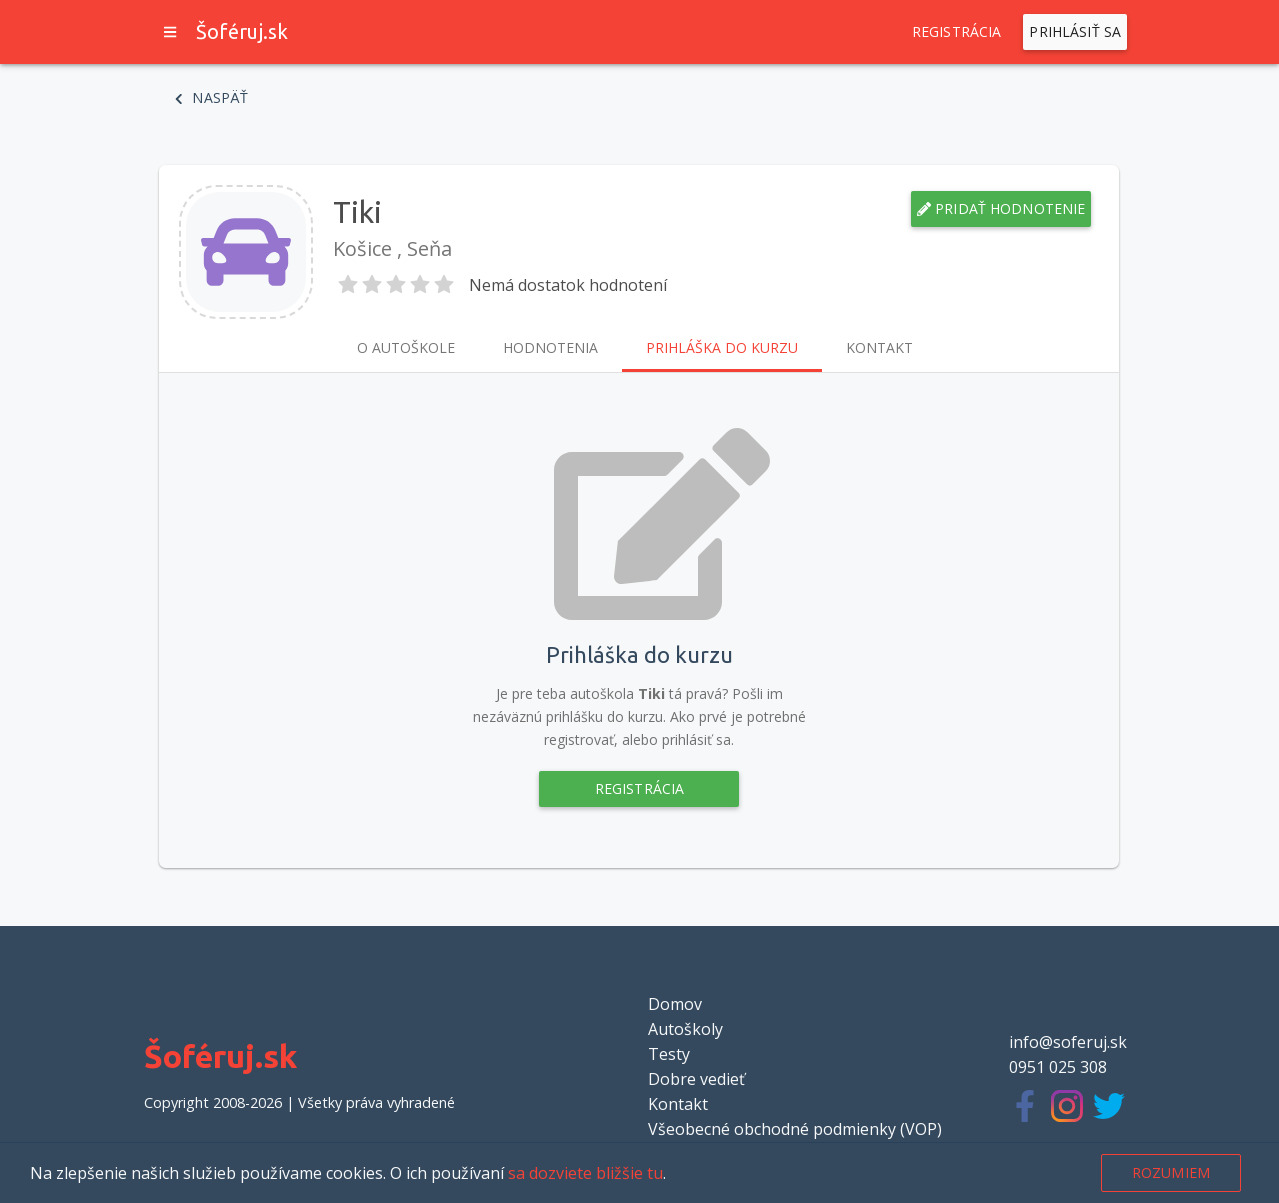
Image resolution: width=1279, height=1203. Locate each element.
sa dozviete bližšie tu (585, 1173)
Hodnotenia (550, 348)
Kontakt (879, 348)
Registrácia (957, 32)
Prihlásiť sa (1075, 32)
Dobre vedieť (696, 1079)
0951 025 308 (1058, 1067)
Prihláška (722, 348)
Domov (675, 1004)
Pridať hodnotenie (1001, 209)
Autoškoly (685, 1029)
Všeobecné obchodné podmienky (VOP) (795, 1129)
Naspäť (212, 98)
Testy (669, 1054)
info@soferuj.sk (1068, 1042)
